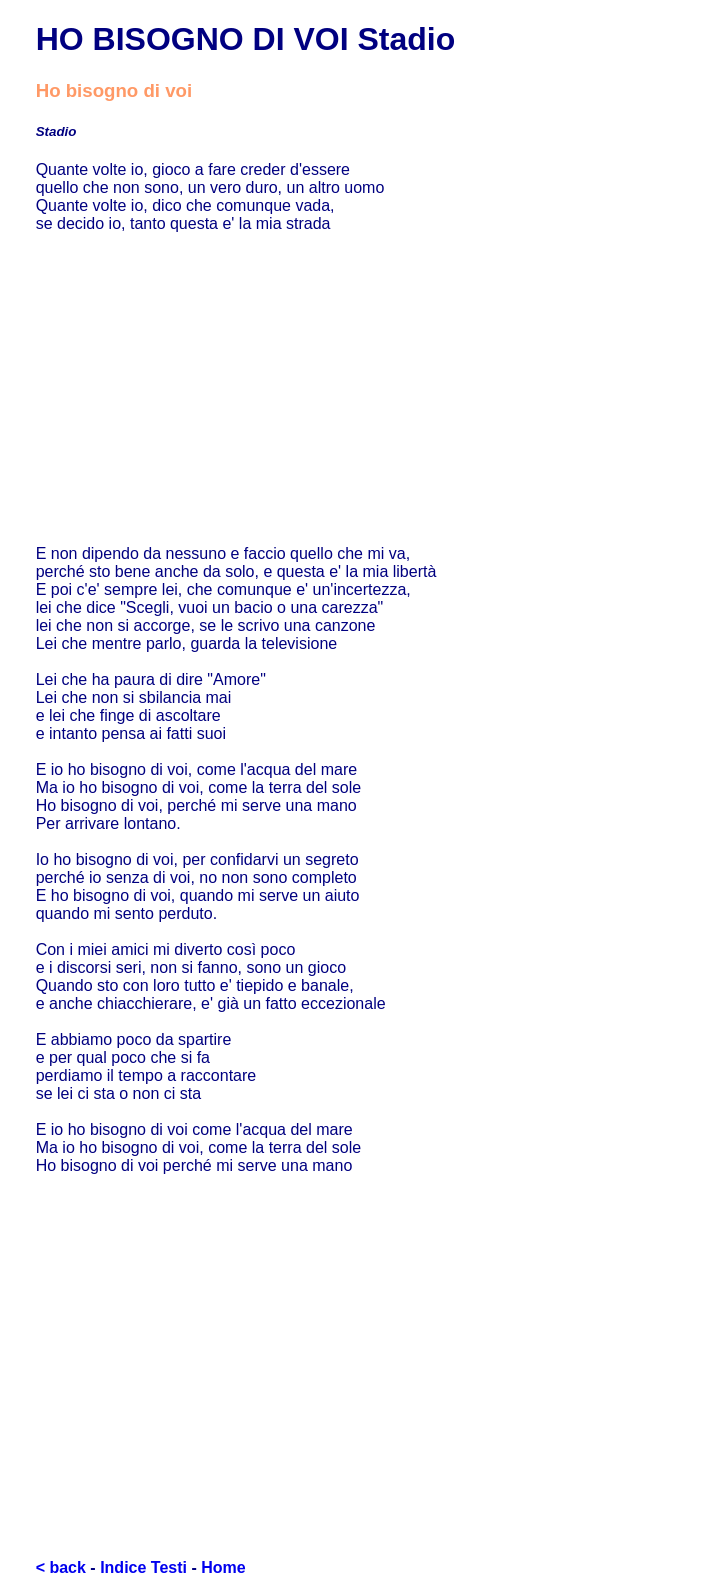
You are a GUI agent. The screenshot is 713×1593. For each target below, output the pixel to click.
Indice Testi (143, 1567)
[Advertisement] (357, 389)
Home (223, 1567)
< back (61, 1567)
